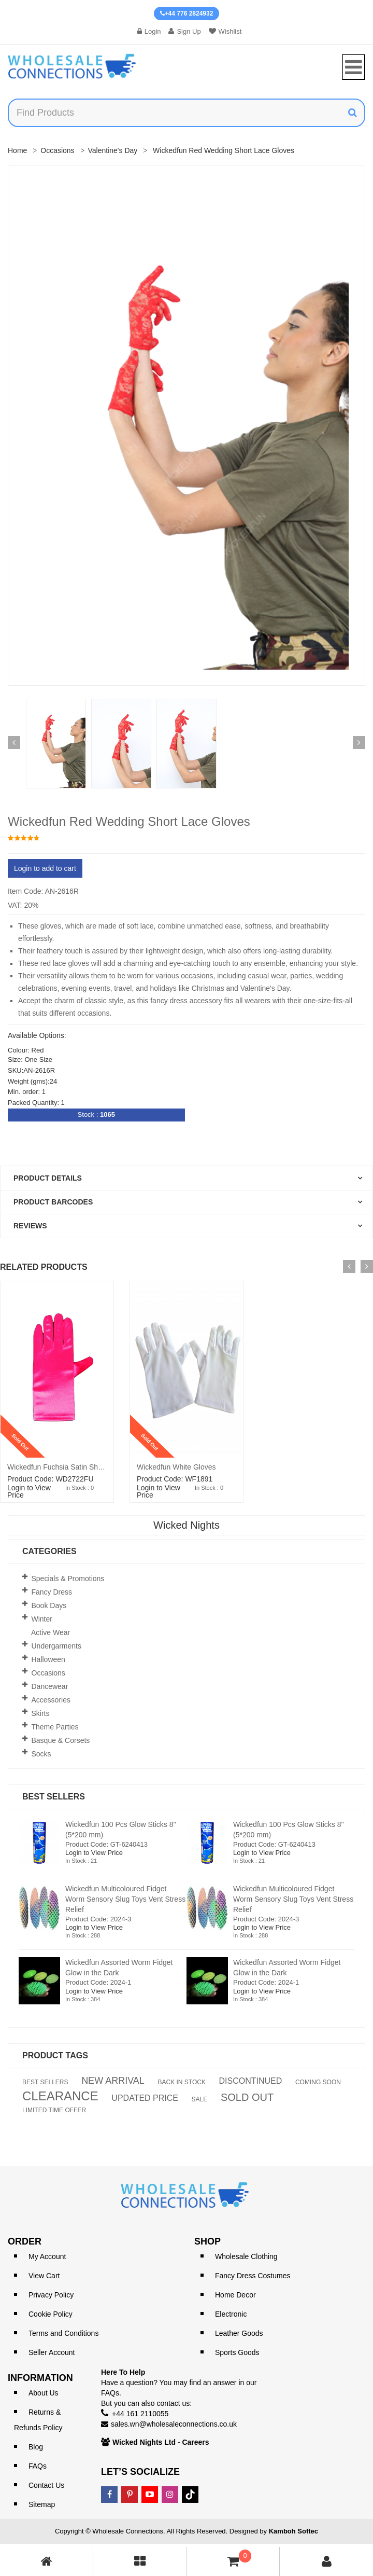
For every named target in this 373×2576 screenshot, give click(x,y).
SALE (200, 2099)
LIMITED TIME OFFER (54, 2110)
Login (149, 31)
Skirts (41, 1713)
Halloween (48, 1659)
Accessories (51, 1700)
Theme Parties (55, 1727)
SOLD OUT (247, 2097)
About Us (43, 2393)
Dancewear (50, 1686)
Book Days (49, 1605)
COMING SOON (318, 2082)
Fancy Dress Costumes (252, 2276)
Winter (42, 1619)
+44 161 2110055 (140, 2413)
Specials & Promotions (68, 1578)
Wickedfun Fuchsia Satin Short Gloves (69, 1467)
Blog (35, 2447)
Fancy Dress (52, 1592)
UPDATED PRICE (144, 2098)
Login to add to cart (45, 868)
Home (17, 150)
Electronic (231, 2314)
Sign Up (184, 31)
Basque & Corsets (61, 1740)
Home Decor (235, 2295)
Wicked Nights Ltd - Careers (160, 2442)
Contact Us (46, 2485)
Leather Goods (239, 2333)
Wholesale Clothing (246, 2256)
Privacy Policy (51, 2295)
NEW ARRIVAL (113, 2080)
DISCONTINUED (250, 2081)
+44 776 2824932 (186, 13)
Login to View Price (29, 1491)
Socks (41, 1754)
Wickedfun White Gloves (176, 1467)
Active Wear (50, 1632)
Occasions (57, 150)
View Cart (44, 2276)
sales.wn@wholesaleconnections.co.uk (174, 2424)
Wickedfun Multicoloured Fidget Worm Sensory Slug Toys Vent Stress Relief (125, 1899)
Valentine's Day (113, 150)
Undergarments (57, 1646)
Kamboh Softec (293, 2531)
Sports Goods (237, 2352)
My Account (47, 2256)
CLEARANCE (60, 2096)
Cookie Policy (50, 2314)
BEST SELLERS (45, 2082)
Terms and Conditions (63, 2333)
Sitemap (41, 2504)
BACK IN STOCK (181, 2082)
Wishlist (225, 31)
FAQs (37, 2466)
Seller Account (51, 2352)
